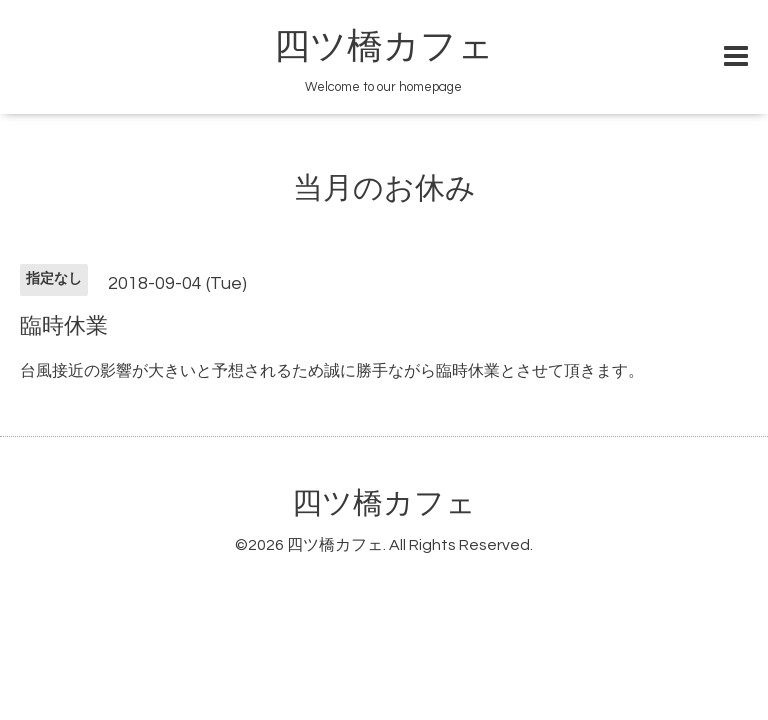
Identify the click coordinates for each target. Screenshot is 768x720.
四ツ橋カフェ (384, 47)
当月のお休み (384, 188)
